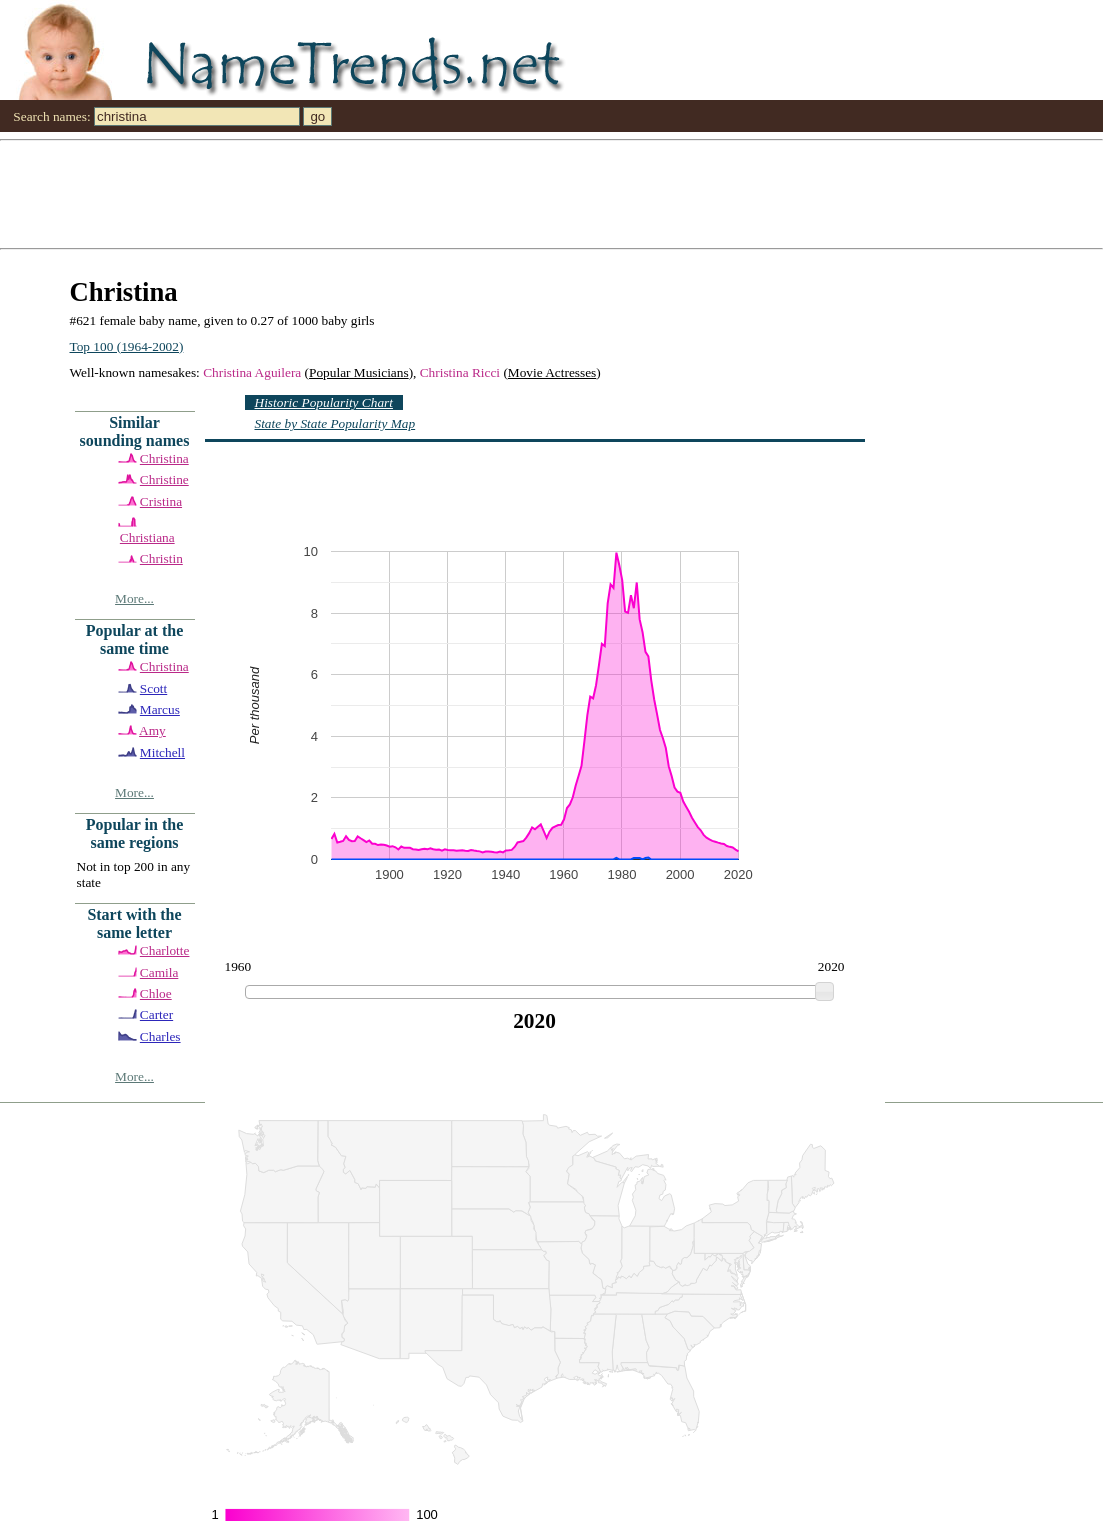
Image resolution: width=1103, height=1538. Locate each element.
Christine (164, 479)
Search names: (51, 116)
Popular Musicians (359, 372)
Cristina (161, 501)
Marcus (160, 709)
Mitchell (162, 752)
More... (134, 598)
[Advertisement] (551, 193)
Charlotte (165, 950)
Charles (160, 1036)
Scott (153, 688)
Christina (164, 458)
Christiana (147, 537)
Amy (152, 730)
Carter (156, 1014)
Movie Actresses (552, 372)
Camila (159, 972)
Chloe (156, 993)
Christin (161, 558)
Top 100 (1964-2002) (127, 346)
